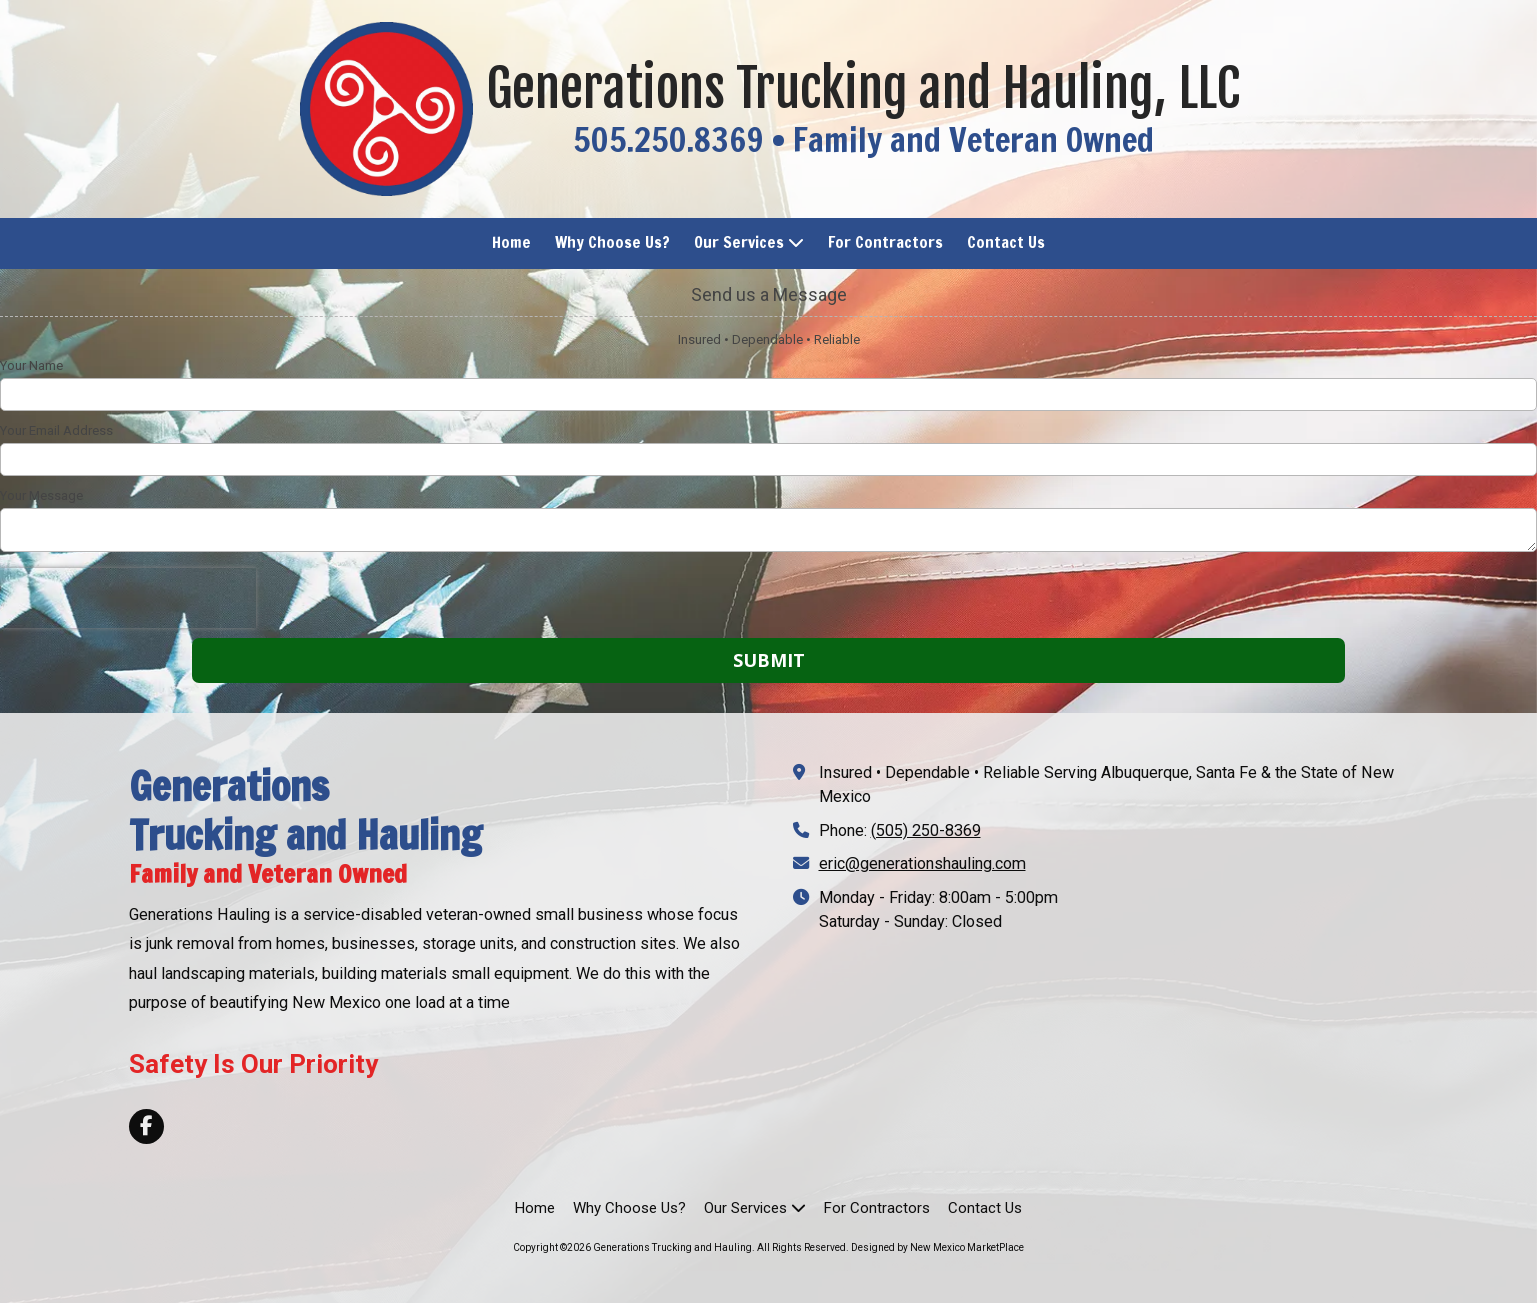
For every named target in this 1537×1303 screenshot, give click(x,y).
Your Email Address (56, 430)
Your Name (31, 365)
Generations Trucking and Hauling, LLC (863, 88)
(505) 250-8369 (926, 830)
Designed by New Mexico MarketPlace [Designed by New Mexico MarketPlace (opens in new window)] (937, 1247)
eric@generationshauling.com (922, 863)
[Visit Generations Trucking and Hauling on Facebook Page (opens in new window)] (146, 1126)
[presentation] (128, 598)
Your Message (41, 495)
